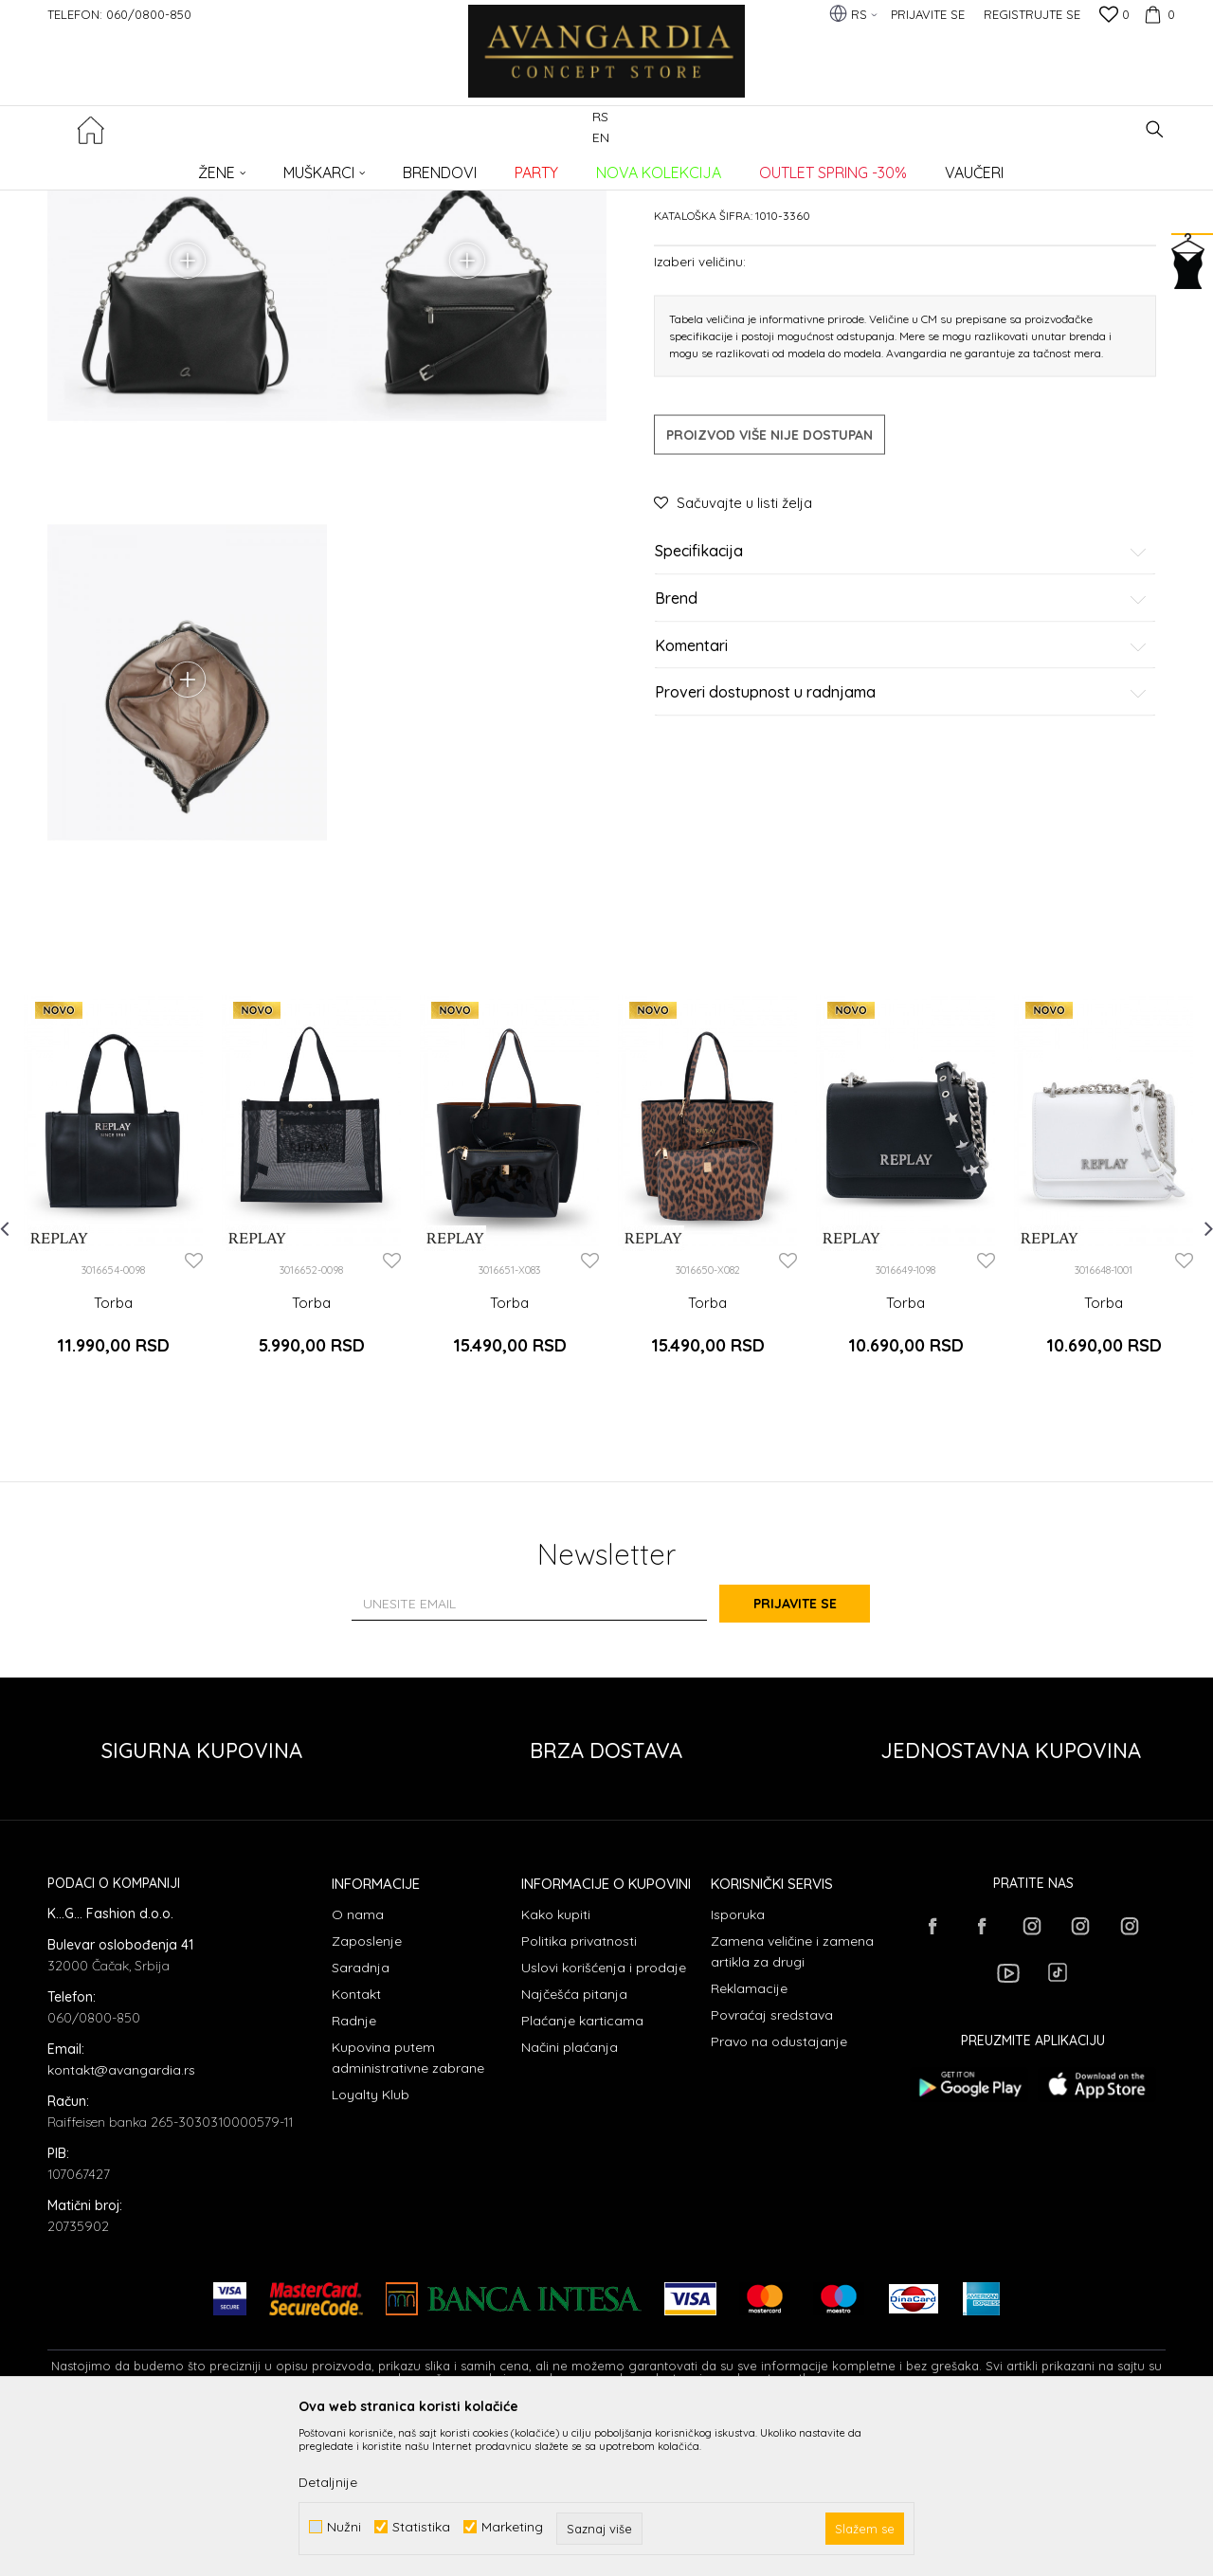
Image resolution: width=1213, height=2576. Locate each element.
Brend (901, 743)
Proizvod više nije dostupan (769, 579)
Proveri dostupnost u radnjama (901, 836)
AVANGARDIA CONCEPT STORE (127, 166)
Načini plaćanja (569, 2197)
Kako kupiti (555, 2065)
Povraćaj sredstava (772, 2165)
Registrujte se (1032, 14)
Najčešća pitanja (574, 2144)
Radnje (354, 2171)
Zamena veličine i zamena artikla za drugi (792, 2102)
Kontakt (356, 2144)
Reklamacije (749, 2139)
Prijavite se (815, 1754)
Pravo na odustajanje (779, 2192)
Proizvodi (247, 166)
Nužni (344, 2527)
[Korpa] (1157, 14)
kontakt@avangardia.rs (121, 2220)
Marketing (512, 2527)
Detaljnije (328, 2482)
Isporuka (738, 2065)
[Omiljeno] (1114, 16)
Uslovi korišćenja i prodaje (603, 2118)
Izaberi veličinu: (700, 405)
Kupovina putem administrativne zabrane (408, 2208)
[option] (113, 1355)
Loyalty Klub (370, 2245)
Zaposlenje (367, 2091)
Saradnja (360, 2118)
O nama (358, 2065)
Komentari (901, 789)
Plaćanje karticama (582, 2171)
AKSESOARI (315, 166)
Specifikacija (901, 695)
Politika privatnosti (579, 2091)
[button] (1155, 129)
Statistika (421, 2527)
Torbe (375, 166)
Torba (113, 1470)
